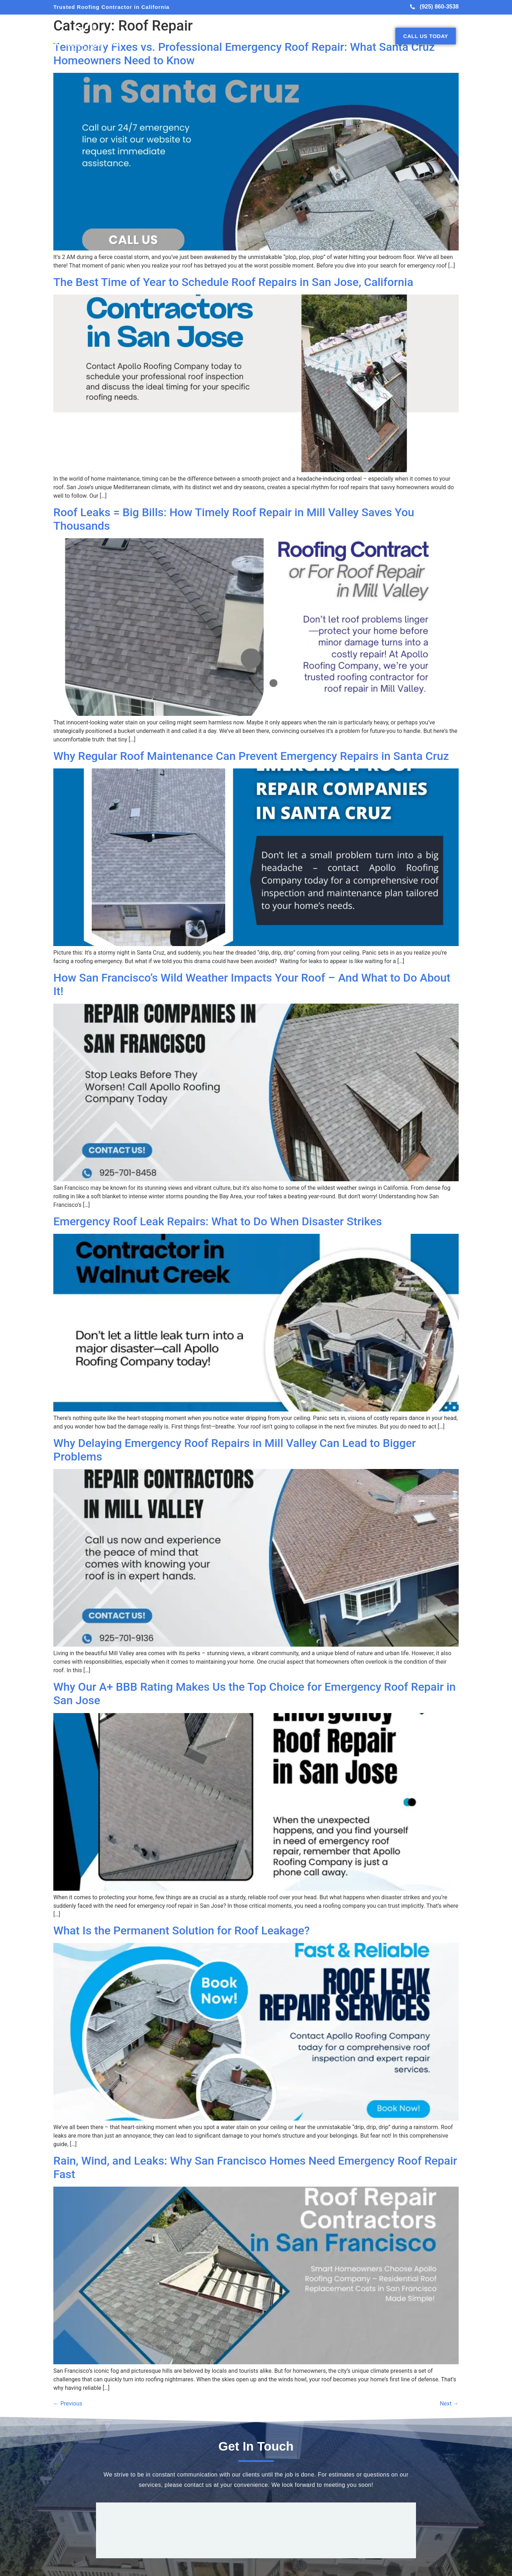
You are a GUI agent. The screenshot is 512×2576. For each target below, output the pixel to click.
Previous (67, 2403)
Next (449, 2403)
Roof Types (275, 36)
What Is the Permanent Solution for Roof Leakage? (181, 1930)
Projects (309, 36)
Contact (379, 36)
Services (241, 36)
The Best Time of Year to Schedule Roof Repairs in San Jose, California (233, 282)
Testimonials (344, 36)
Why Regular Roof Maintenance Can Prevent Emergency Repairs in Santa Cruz (251, 756)
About (214, 36)
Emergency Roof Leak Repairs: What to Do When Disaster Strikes (217, 1221)
